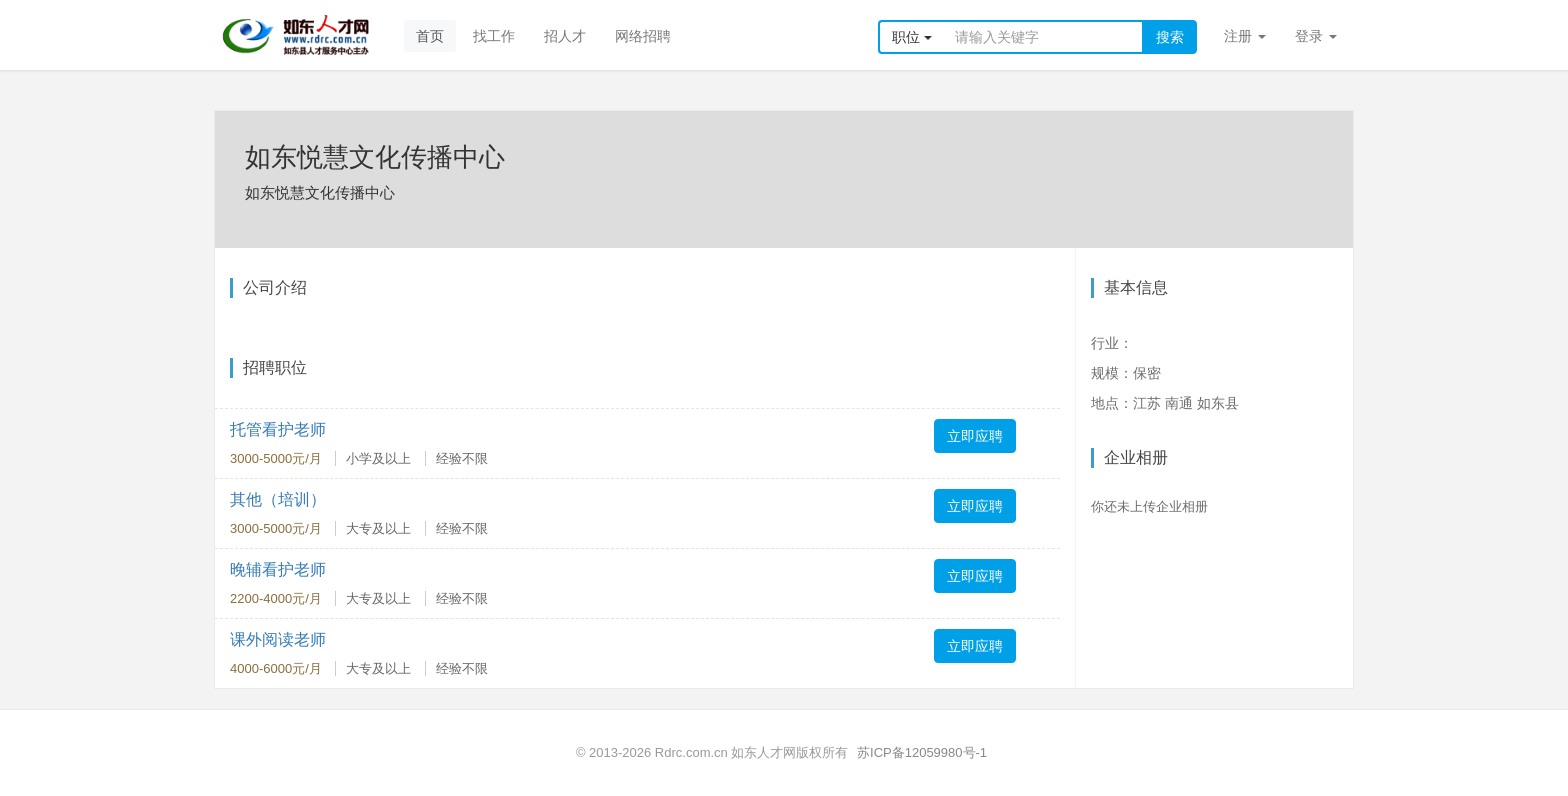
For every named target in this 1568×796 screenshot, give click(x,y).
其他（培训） (278, 499)
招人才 (565, 36)
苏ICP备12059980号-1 (922, 752)
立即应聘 (975, 436)
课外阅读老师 (278, 639)
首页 (430, 36)
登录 (1316, 36)
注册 (1245, 36)
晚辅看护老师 (278, 569)
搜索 (1170, 37)
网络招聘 (643, 36)
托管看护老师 (278, 429)
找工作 (494, 36)
